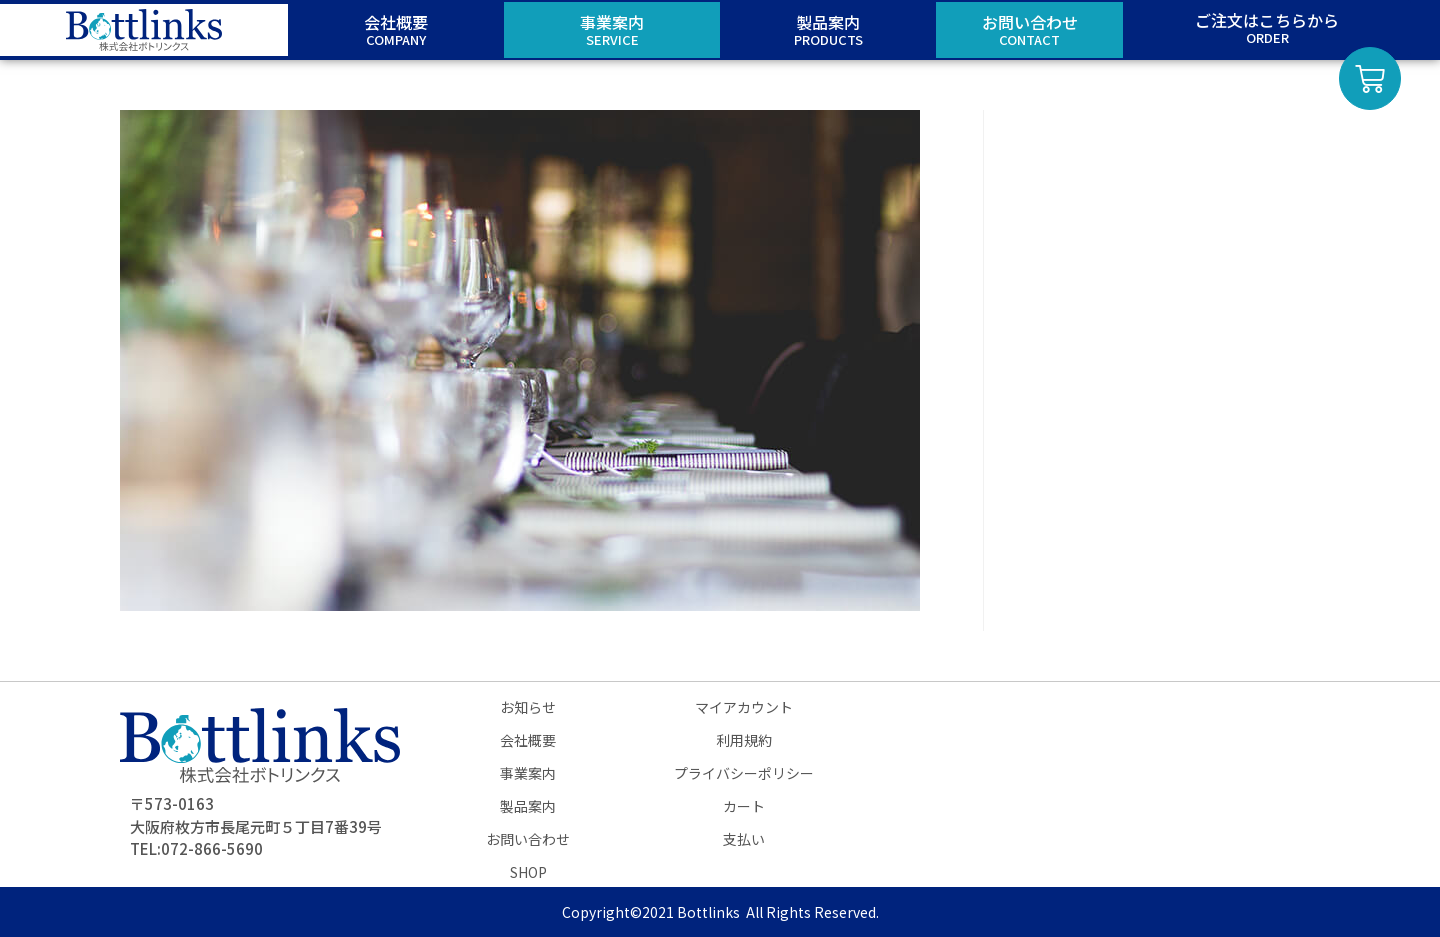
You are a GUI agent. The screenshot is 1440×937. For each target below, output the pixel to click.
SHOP (528, 872)
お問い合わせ (528, 839)
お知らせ (528, 707)
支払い (744, 839)
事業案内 (528, 773)
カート (744, 806)
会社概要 (528, 740)
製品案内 (528, 806)
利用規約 (744, 740)
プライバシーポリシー (744, 773)
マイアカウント (744, 707)
